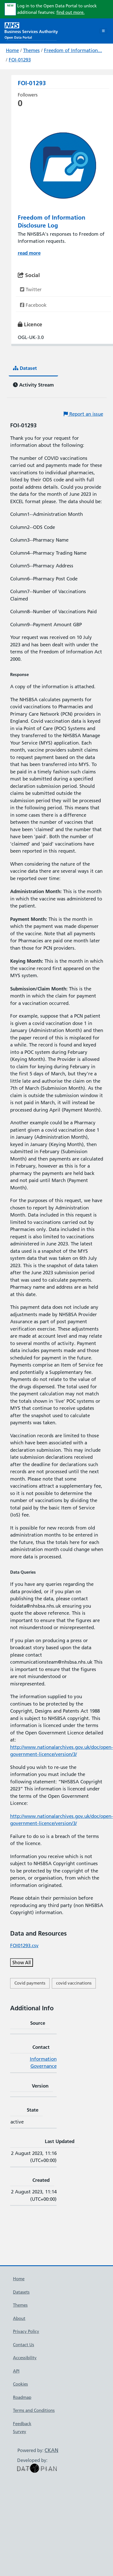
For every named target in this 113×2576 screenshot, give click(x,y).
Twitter (31, 289)
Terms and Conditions (34, 2410)
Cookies (20, 2384)
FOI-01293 (20, 60)
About (19, 2318)
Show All (21, 1962)
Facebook (33, 305)
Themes (31, 50)
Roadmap (22, 2397)
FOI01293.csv (24, 1945)
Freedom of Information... (73, 50)
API (16, 2371)
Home (12, 50)
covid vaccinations (74, 1983)
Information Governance (43, 2062)
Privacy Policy (26, 2331)
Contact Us (23, 2344)
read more (29, 253)
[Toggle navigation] (103, 31)
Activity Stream (33, 385)
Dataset (25, 368)
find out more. (70, 12)
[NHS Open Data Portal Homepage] (31, 30)
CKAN (51, 2450)
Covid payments (29, 1983)
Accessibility (25, 2357)
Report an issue (83, 414)
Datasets (21, 2292)
